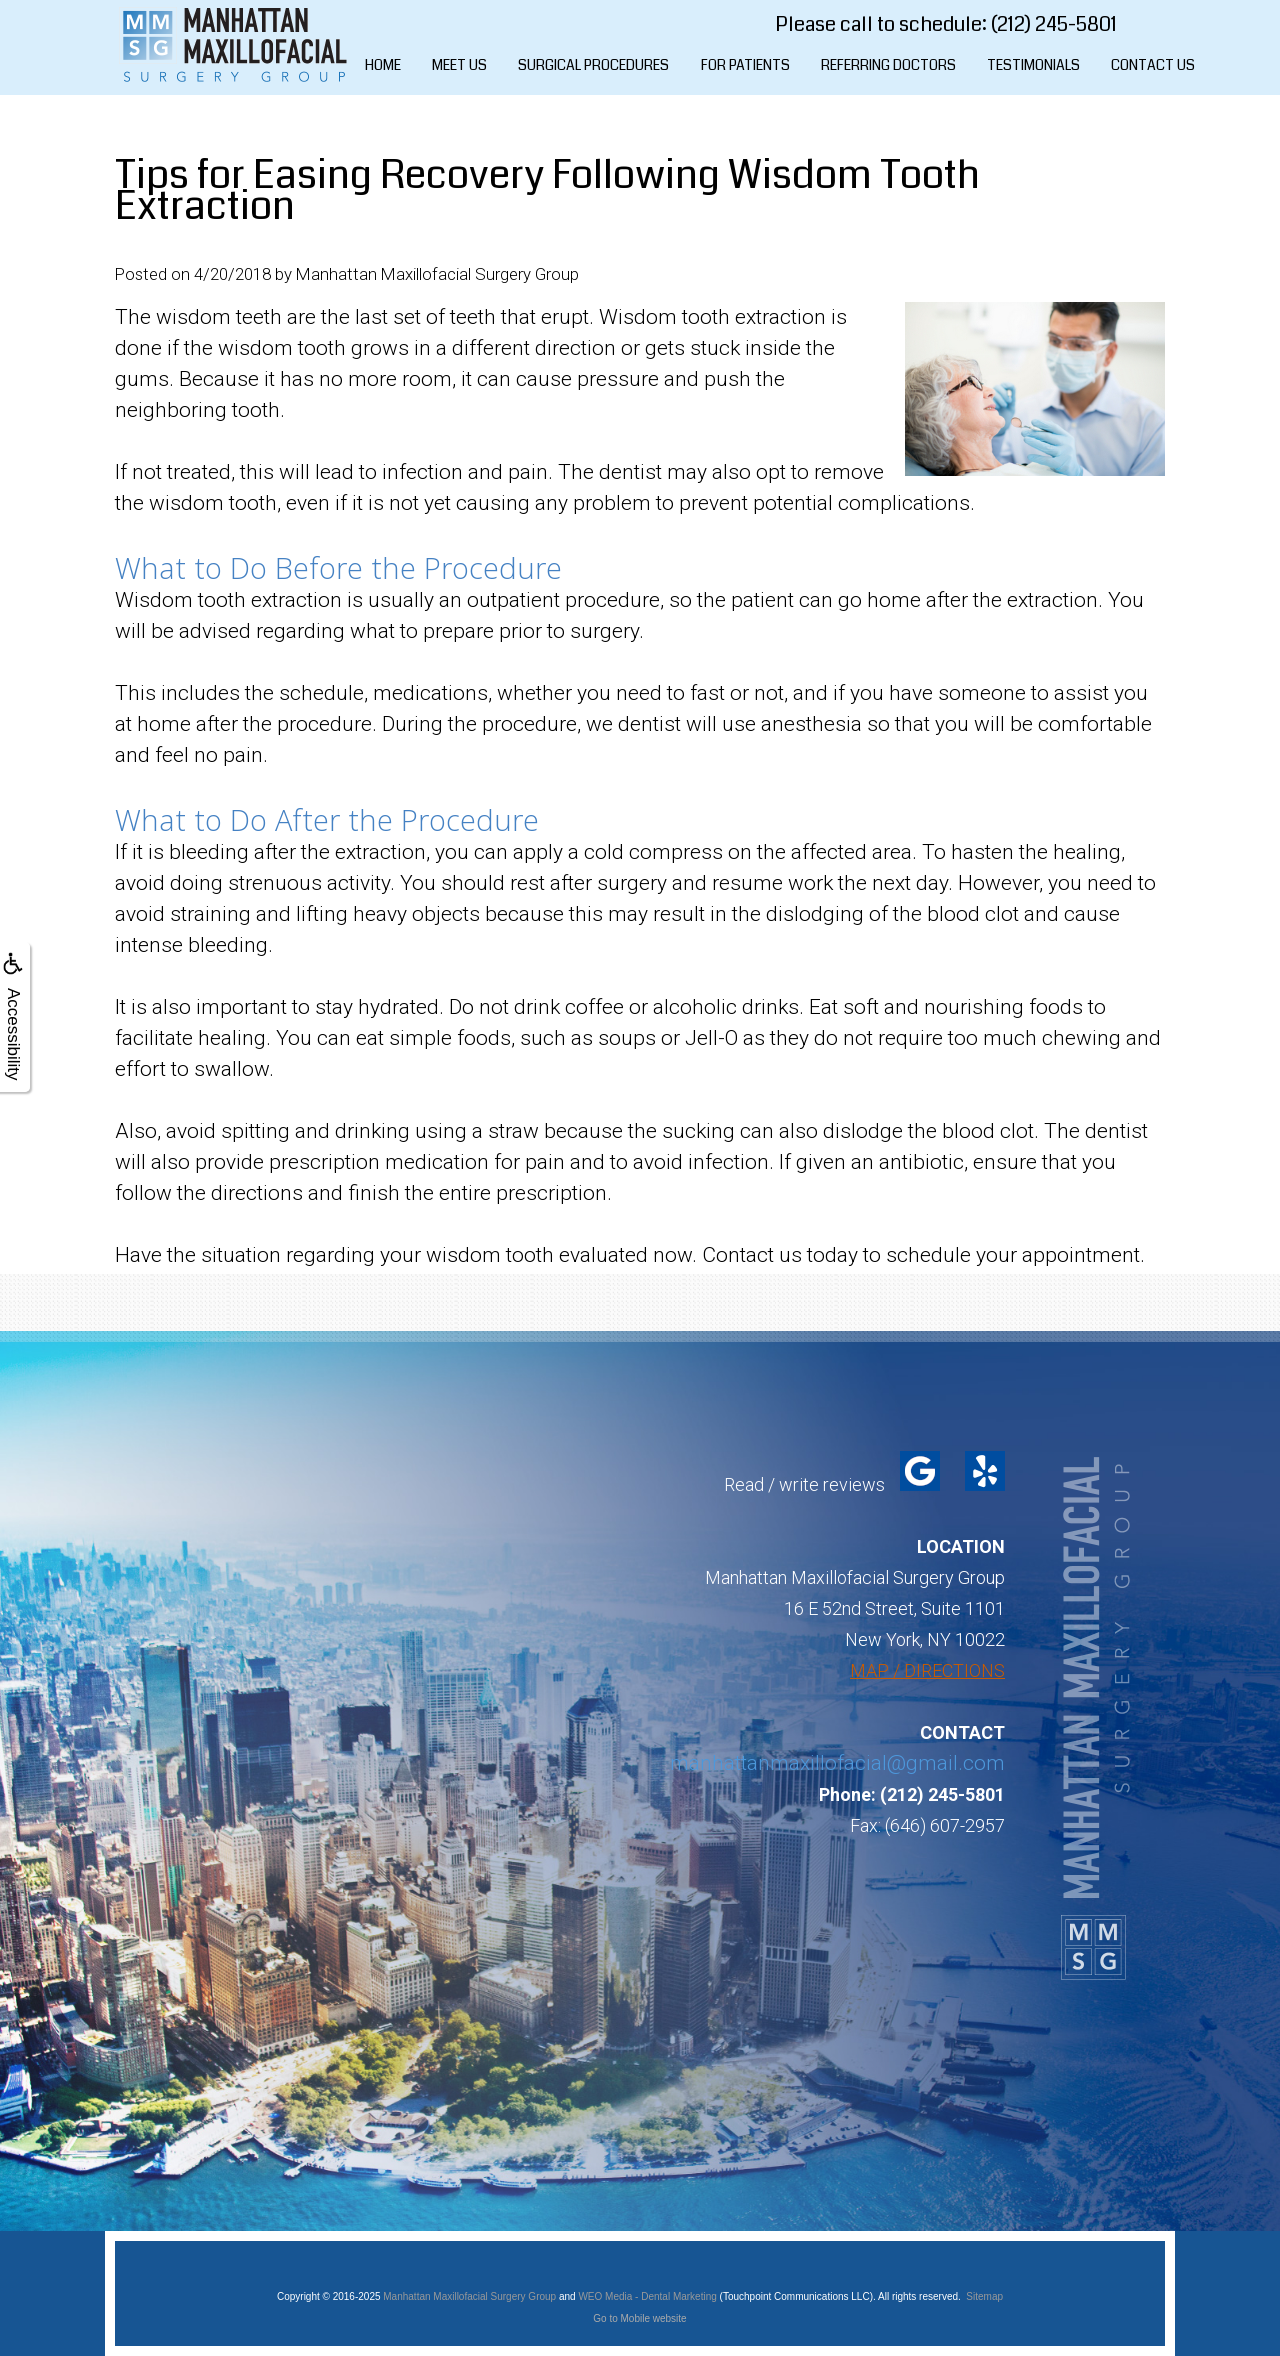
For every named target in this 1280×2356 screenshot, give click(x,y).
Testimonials (1033, 65)
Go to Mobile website (639, 2318)
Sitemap (984, 2296)
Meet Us (459, 65)
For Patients (745, 65)
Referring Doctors (888, 65)
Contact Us (1153, 65)
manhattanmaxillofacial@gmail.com (837, 1763)
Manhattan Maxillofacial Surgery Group (469, 2296)
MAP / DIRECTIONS (927, 1670)
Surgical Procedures (593, 65)
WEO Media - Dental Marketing (647, 2296)
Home (383, 65)
